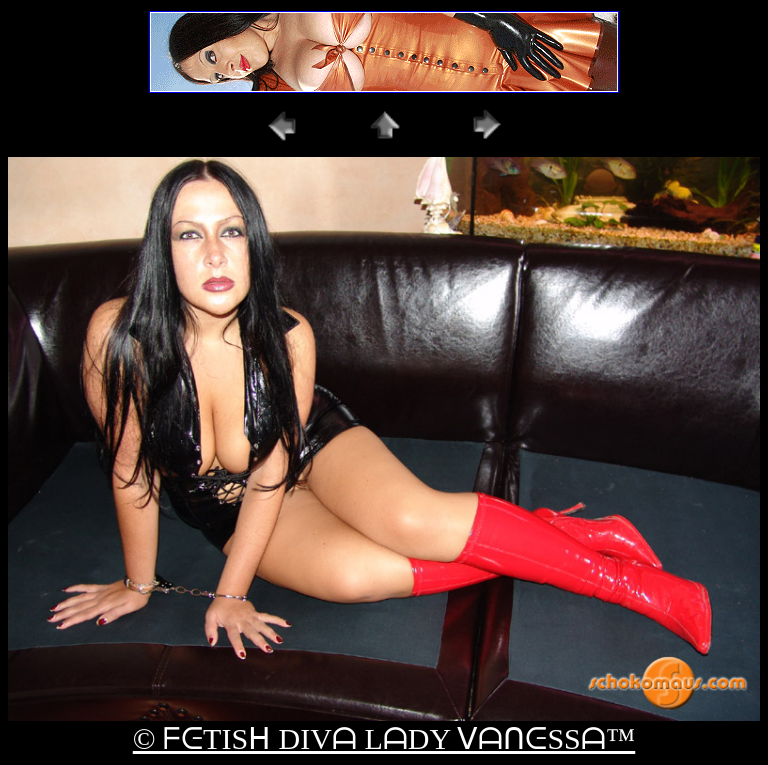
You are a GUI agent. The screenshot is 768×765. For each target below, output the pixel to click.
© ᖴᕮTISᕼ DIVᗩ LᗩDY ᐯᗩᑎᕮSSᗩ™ (384, 738)
